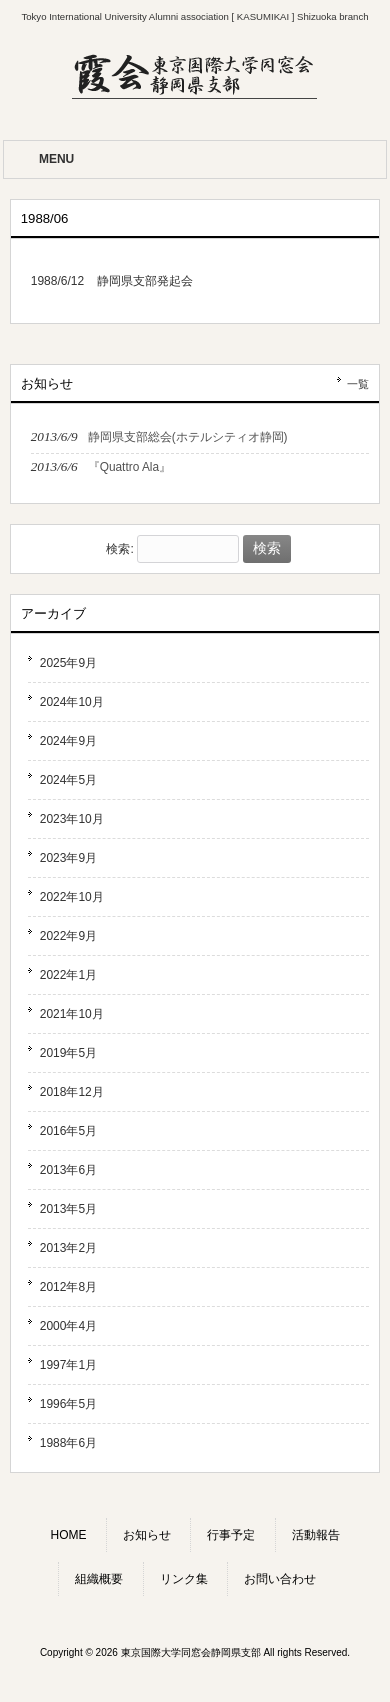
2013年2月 (68, 1248)
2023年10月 (72, 819)
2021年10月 (72, 1014)
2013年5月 (68, 1209)
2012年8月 (68, 1287)
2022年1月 (68, 975)
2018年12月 (72, 1092)
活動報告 (316, 1535)
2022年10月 (72, 897)
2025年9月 (68, 663)
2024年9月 (68, 741)
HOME (68, 1535)
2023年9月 (68, 858)
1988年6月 (68, 1443)
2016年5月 (68, 1131)
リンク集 (184, 1579)
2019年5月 (68, 1053)
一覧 (358, 384)
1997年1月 (68, 1365)
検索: (119, 549)
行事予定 (231, 1535)
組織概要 (99, 1579)
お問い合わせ (280, 1579)
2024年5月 (68, 780)
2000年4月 (68, 1326)
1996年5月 (68, 1404)
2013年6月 (68, 1170)
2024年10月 (72, 702)
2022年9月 (68, 936)
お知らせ (147, 1535)
